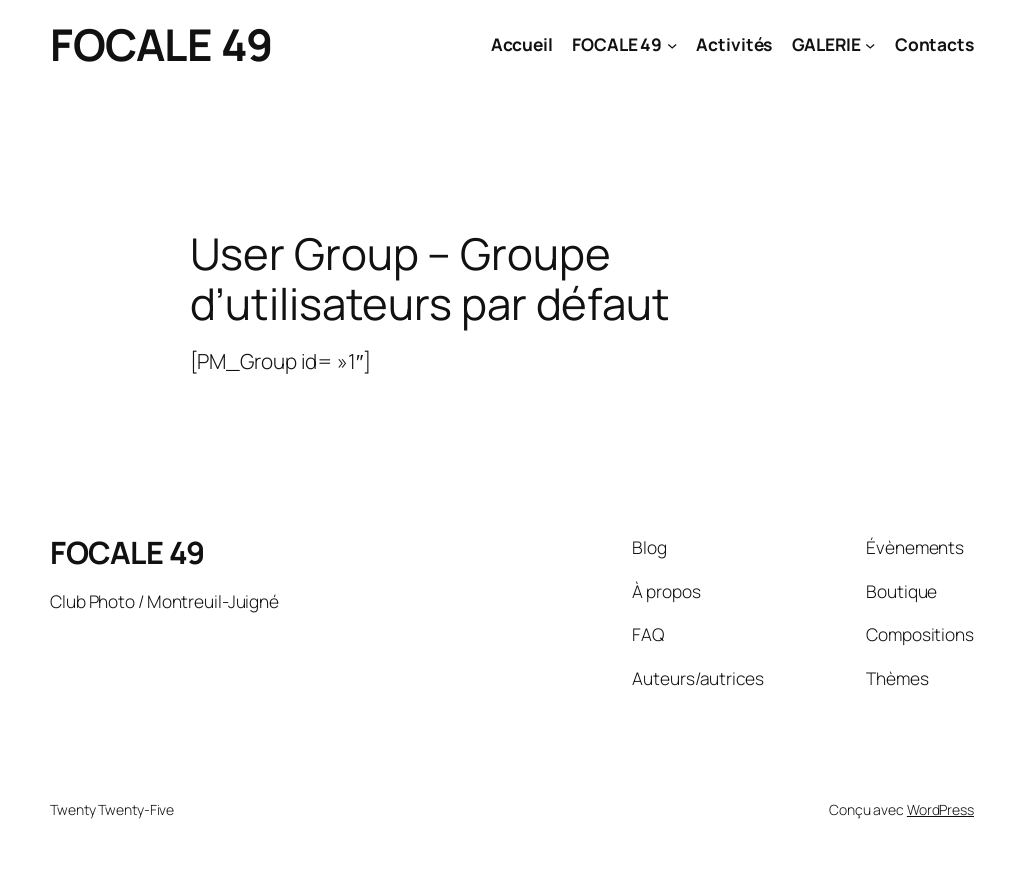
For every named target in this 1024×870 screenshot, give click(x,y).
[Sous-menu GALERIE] (870, 44)
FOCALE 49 (161, 44)
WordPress (940, 809)
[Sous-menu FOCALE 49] (672, 44)
